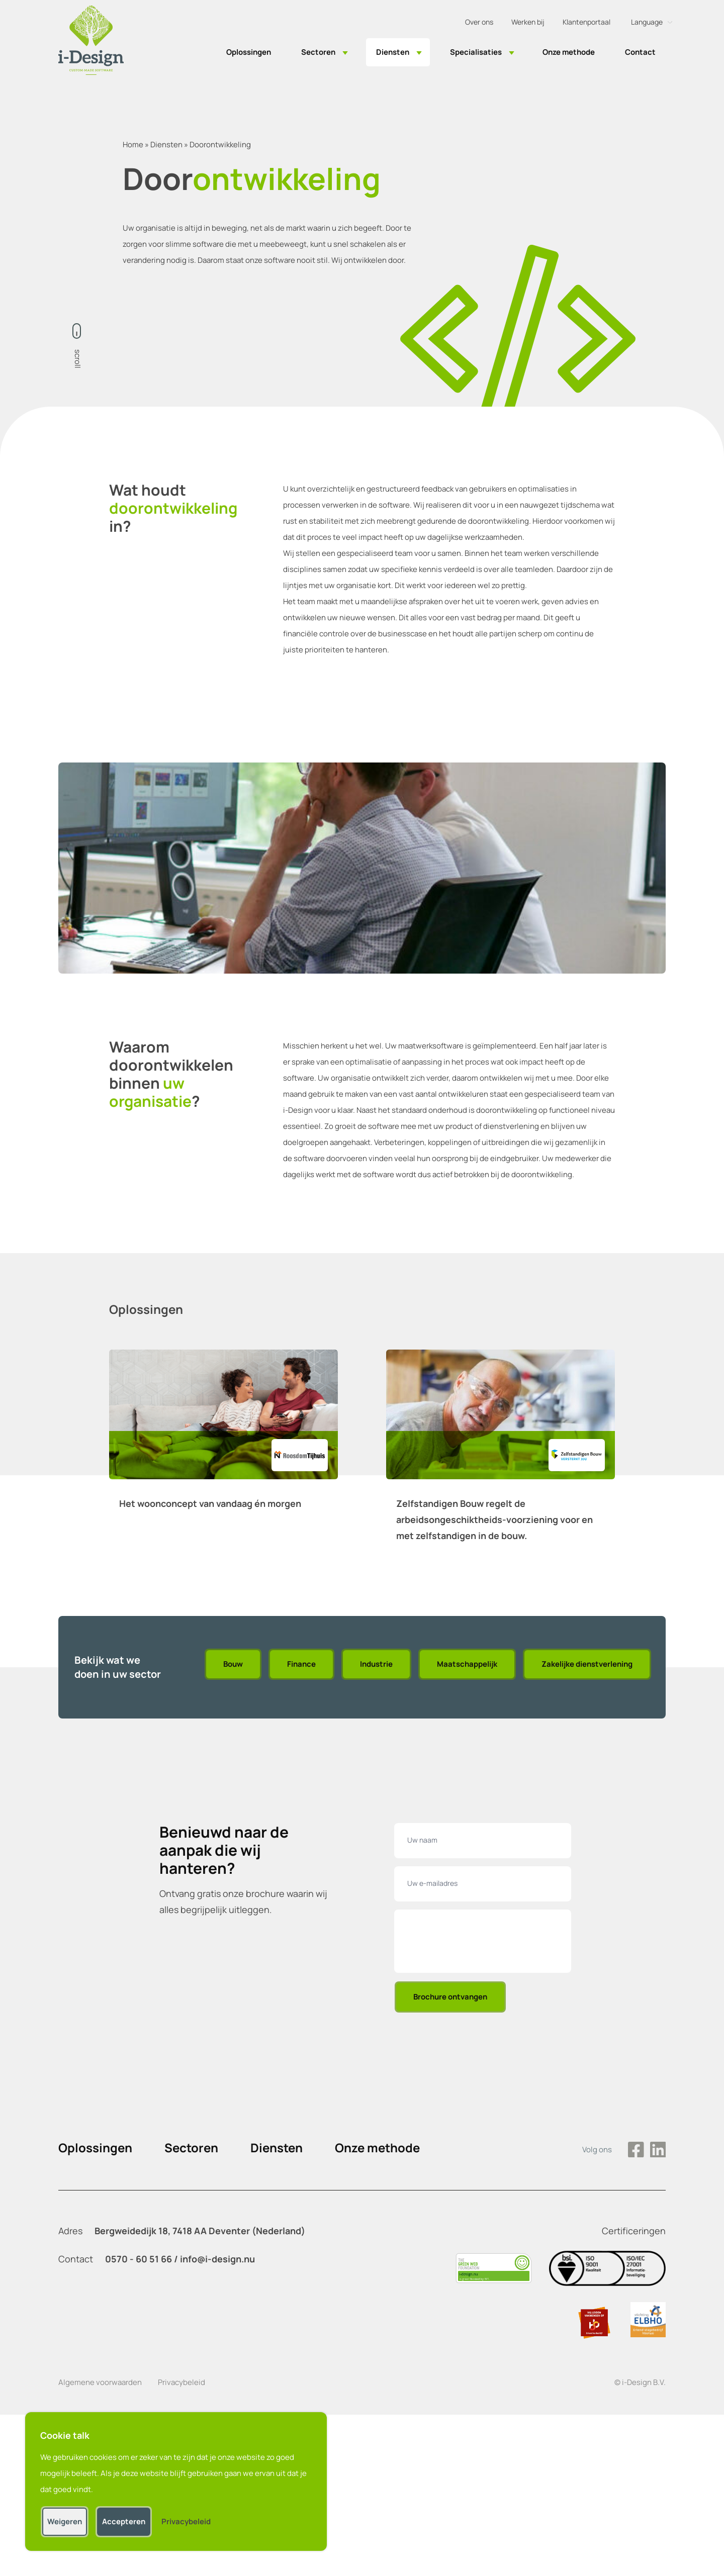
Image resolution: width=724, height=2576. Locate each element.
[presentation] (484, 1943)
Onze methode (568, 52)
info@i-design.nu (217, 2259)
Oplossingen (248, 52)
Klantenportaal (586, 22)
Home (133, 144)
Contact (640, 52)
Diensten (392, 52)
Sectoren (318, 52)
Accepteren (123, 2521)
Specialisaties (476, 52)
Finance (301, 1664)
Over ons (479, 22)
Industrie (376, 1664)
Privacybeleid (181, 2382)
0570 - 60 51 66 (138, 2259)
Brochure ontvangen (450, 1996)
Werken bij (528, 22)
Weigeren (64, 2521)
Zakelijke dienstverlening (586, 1664)
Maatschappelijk (467, 1664)
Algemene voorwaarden (100, 2382)
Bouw (233, 1664)
